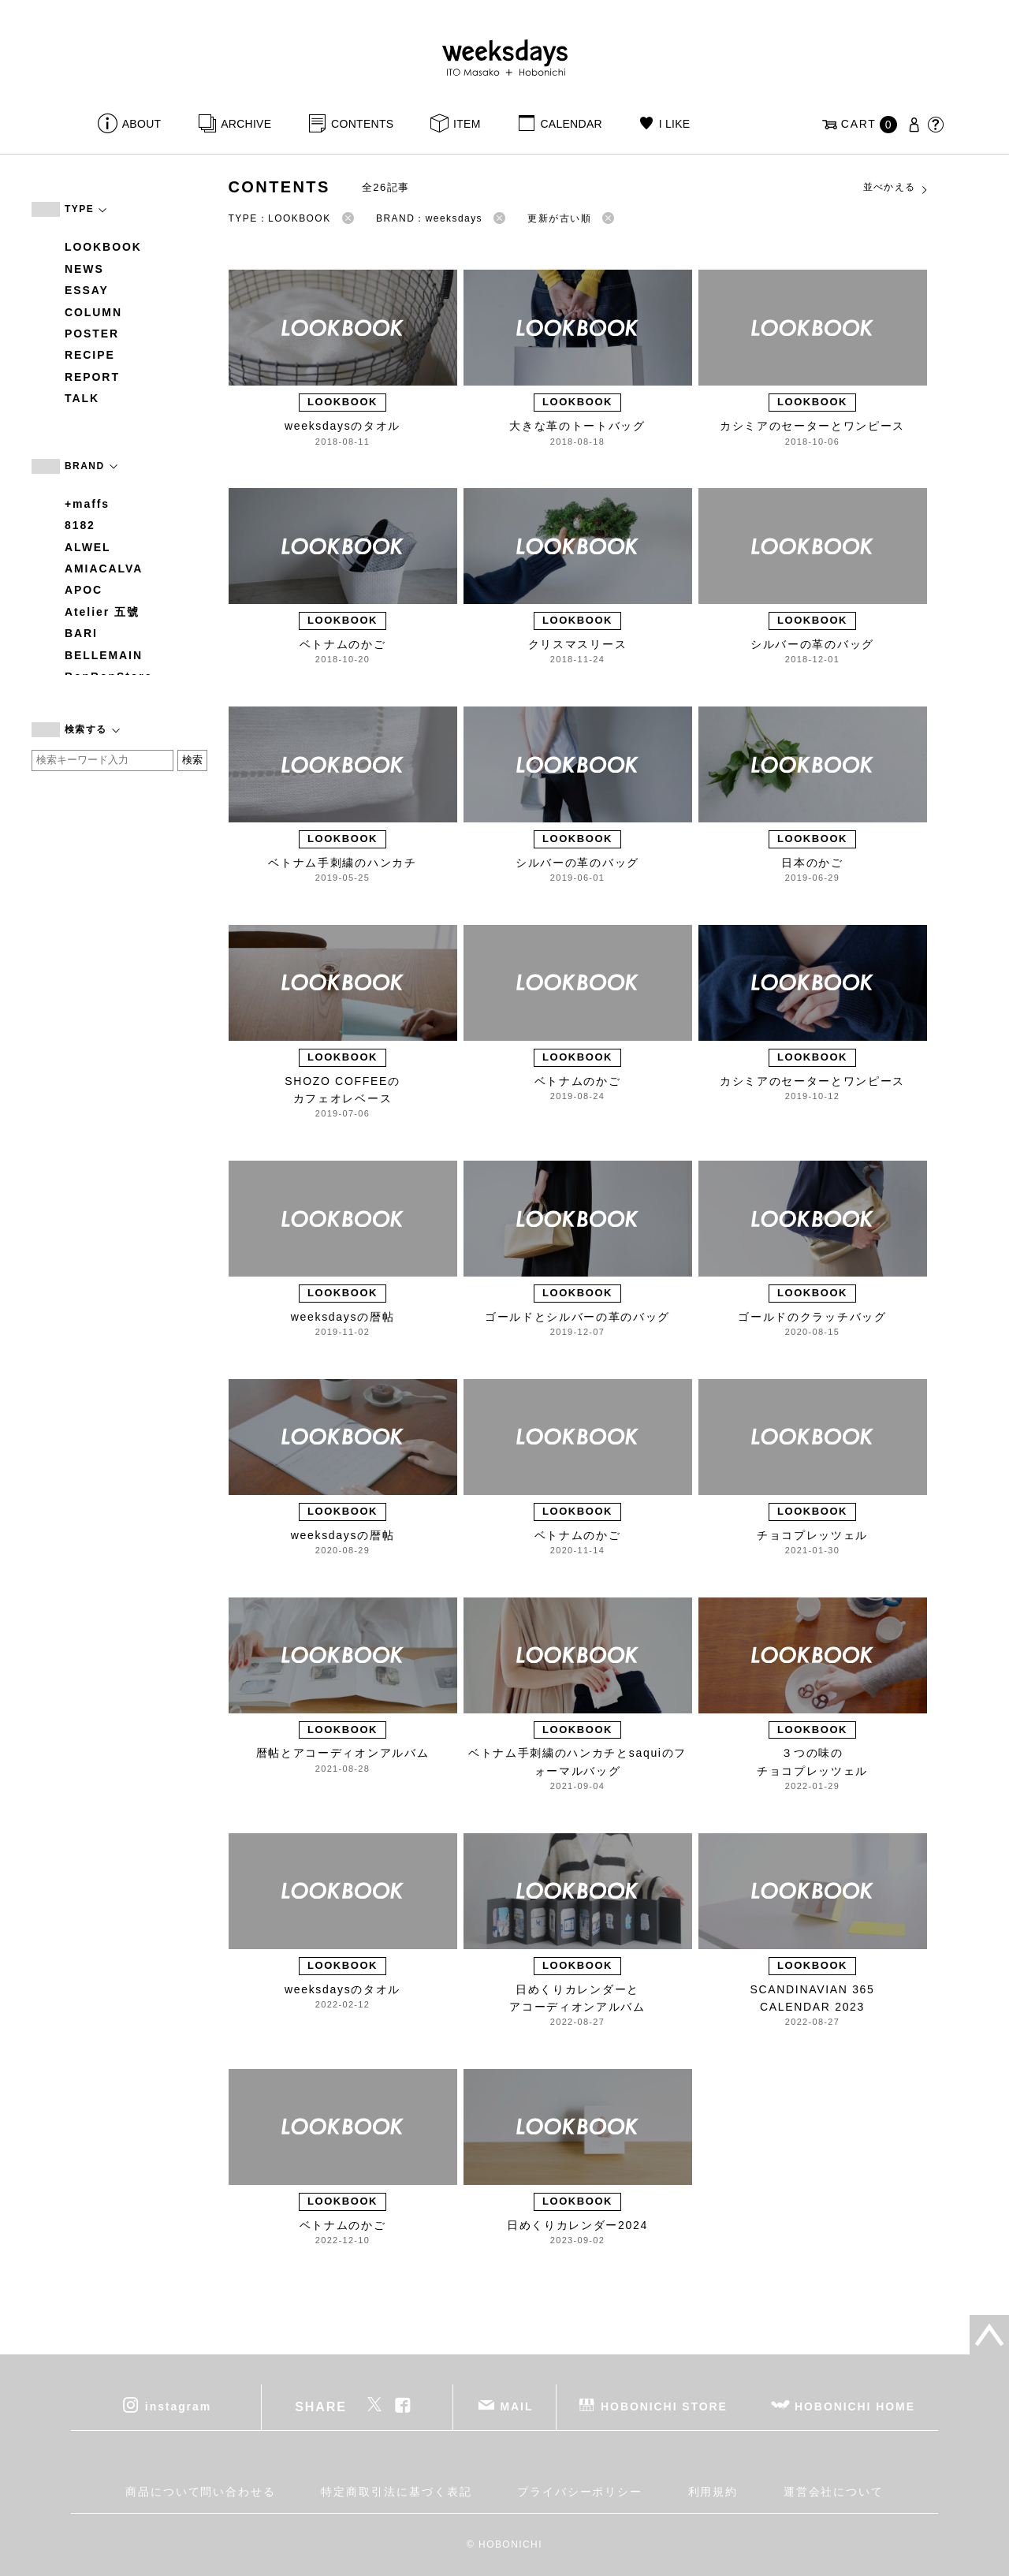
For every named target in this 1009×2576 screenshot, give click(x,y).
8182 (80, 525)
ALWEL (88, 547)
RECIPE (90, 355)
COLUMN (93, 312)
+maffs (87, 504)
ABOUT (142, 123)
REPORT (92, 377)
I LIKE (675, 123)
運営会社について (834, 2491)
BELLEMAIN (104, 655)
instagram (178, 2405)
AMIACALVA (104, 568)
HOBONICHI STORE (664, 2405)
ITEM (467, 123)
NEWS (84, 269)
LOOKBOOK (103, 246)
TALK (82, 398)
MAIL (517, 2405)
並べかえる (896, 187)
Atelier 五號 (102, 612)
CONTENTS (362, 123)
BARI (81, 633)
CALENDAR (570, 123)
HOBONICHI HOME (855, 2405)
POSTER (92, 333)
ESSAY (87, 290)
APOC (83, 589)
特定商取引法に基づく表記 (396, 2491)
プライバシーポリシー (579, 2491)
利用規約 (713, 2491)
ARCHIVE (246, 123)
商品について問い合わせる (200, 2491)
